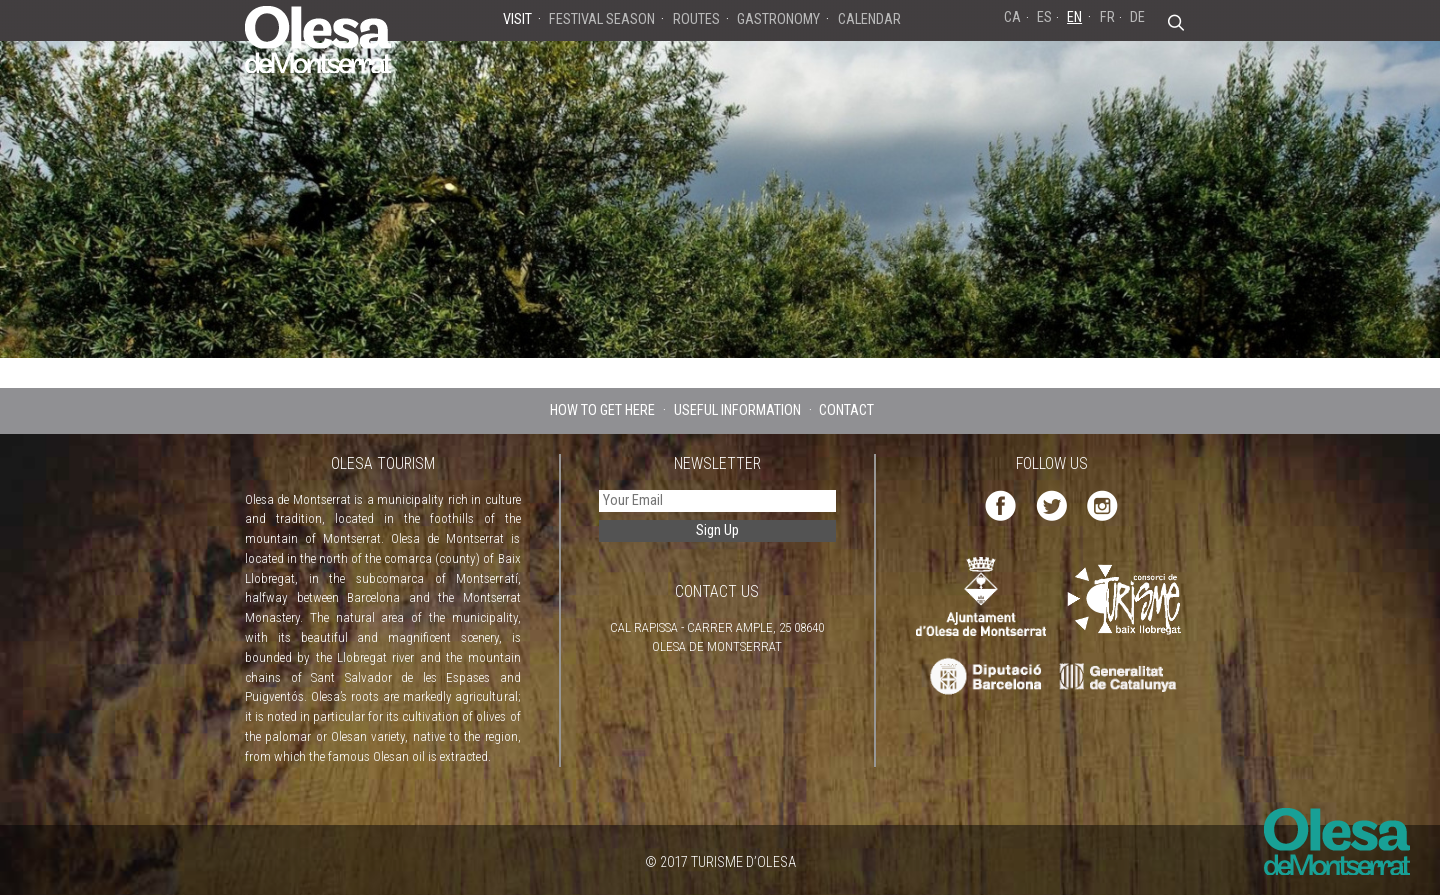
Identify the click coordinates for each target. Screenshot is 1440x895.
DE (1137, 17)
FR (1107, 17)
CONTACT (846, 410)
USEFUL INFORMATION (737, 410)
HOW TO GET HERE (602, 410)
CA (1012, 17)
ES (1044, 17)
